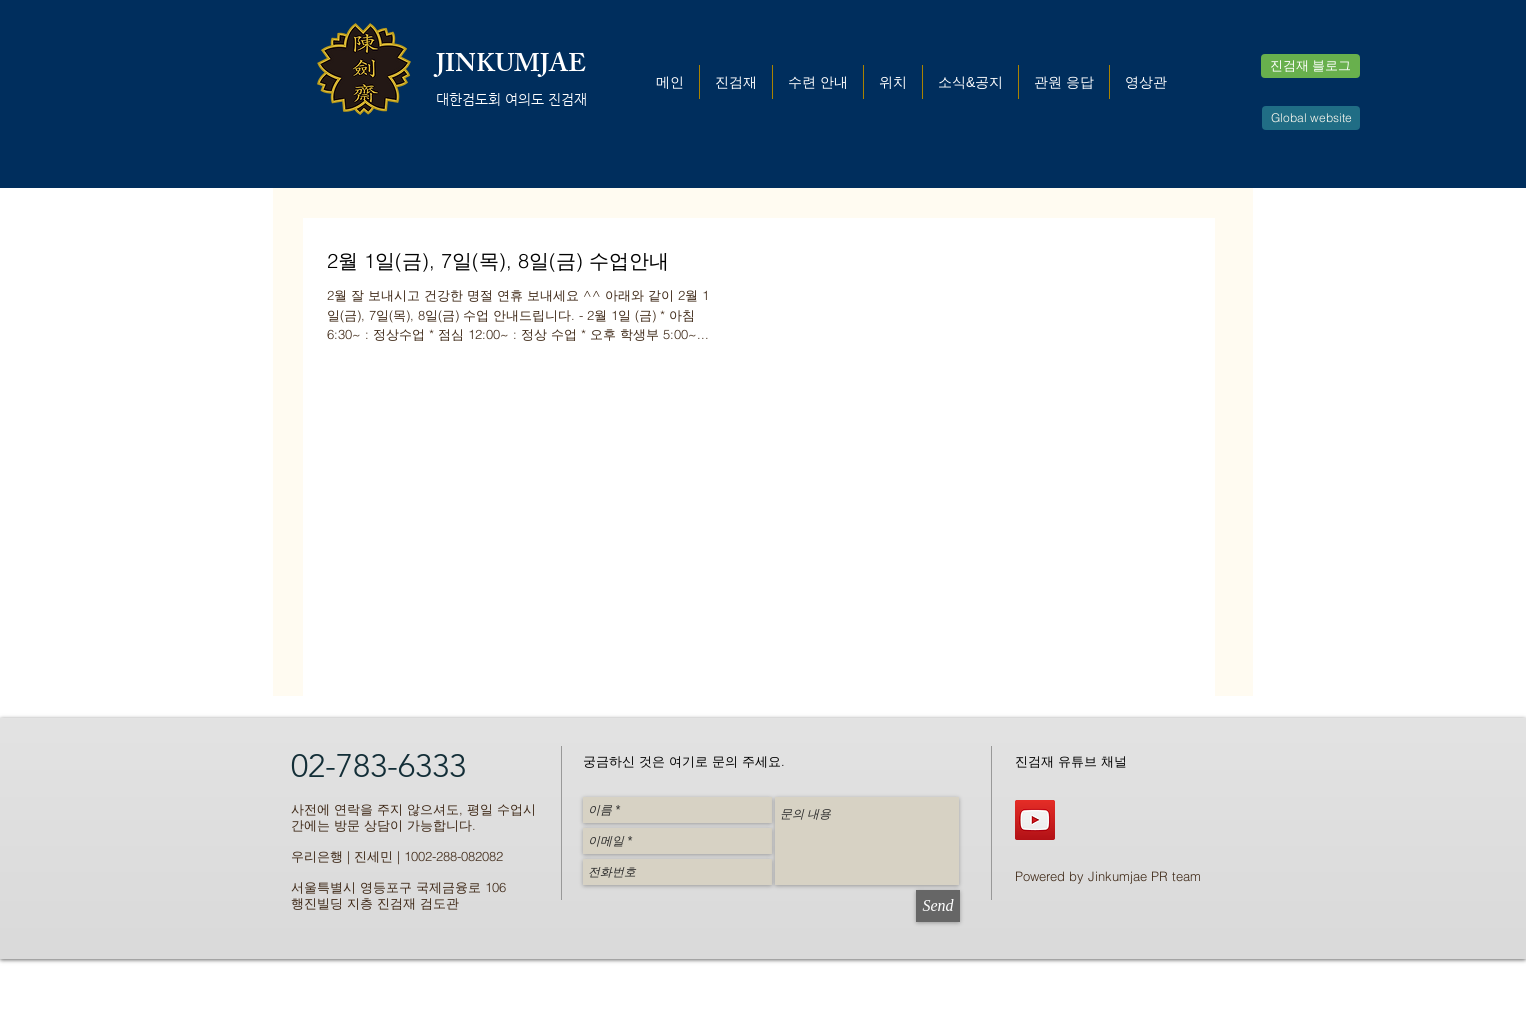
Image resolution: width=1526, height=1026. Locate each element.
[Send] (938, 906)
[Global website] (1311, 118)
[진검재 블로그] (1310, 66)
